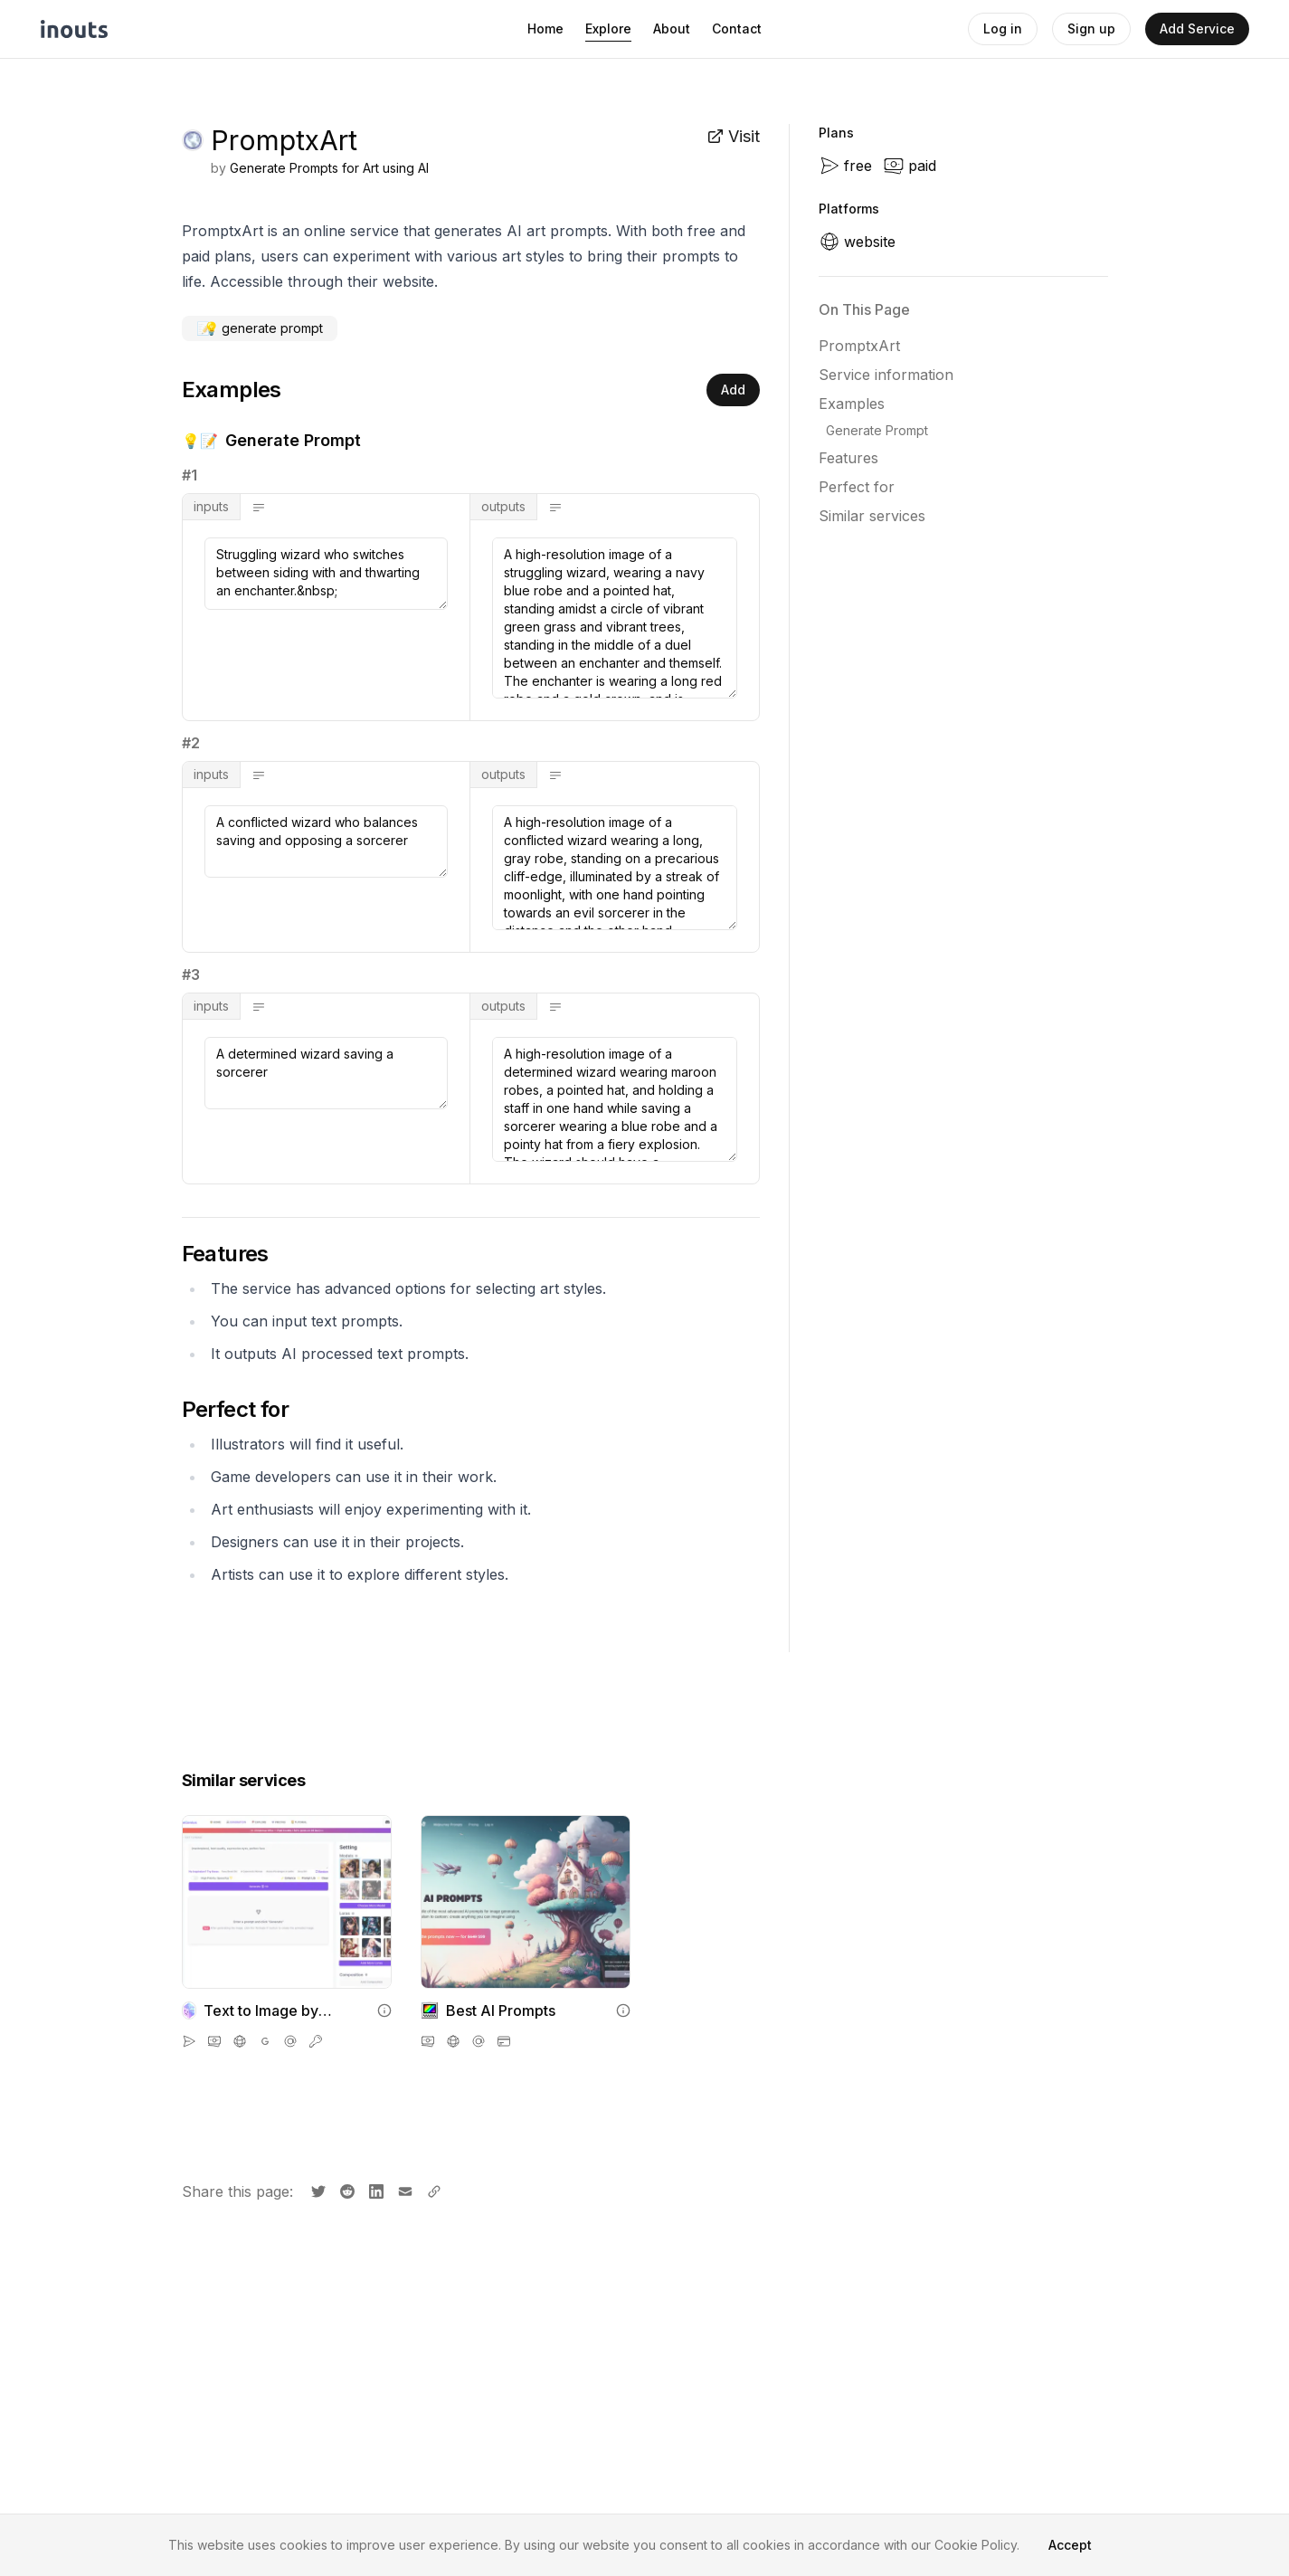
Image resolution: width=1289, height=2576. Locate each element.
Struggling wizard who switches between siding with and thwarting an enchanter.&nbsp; (326, 573)
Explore (608, 28)
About (671, 28)
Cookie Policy (975, 2544)
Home (545, 28)
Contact (737, 28)
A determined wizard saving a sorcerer (326, 1073)
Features (848, 458)
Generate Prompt (877, 430)
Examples (852, 403)
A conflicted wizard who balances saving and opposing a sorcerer (326, 841)
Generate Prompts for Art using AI (329, 168)
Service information (886, 375)
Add (733, 389)
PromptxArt (859, 346)
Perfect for (857, 487)
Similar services (872, 516)
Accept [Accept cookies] (1070, 2544)
